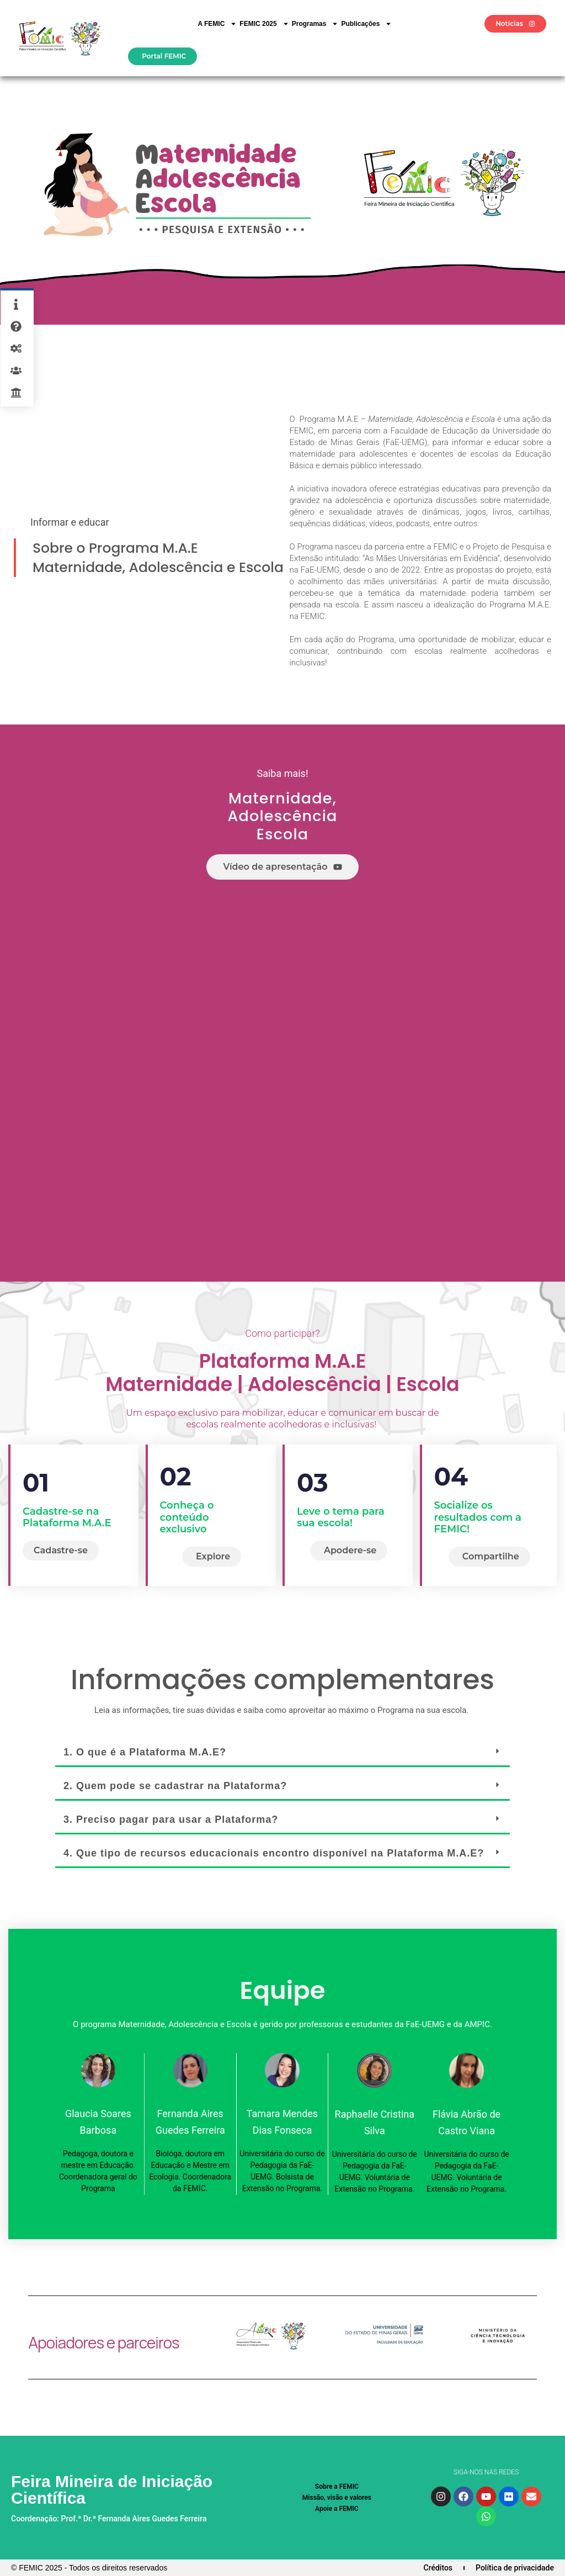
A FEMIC (217, 24)
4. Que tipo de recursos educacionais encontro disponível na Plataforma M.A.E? (273, 1853)
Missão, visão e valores (336, 2497)
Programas (315, 24)
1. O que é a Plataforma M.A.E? (144, 1752)
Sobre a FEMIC (337, 2486)
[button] (282, 1753)
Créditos (438, 2567)
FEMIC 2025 (264, 24)
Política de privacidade (515, 2567)
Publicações (366, 24)
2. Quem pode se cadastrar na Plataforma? (175, 1785)
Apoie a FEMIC (337, 2508)
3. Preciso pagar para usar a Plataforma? (170, 1819)
